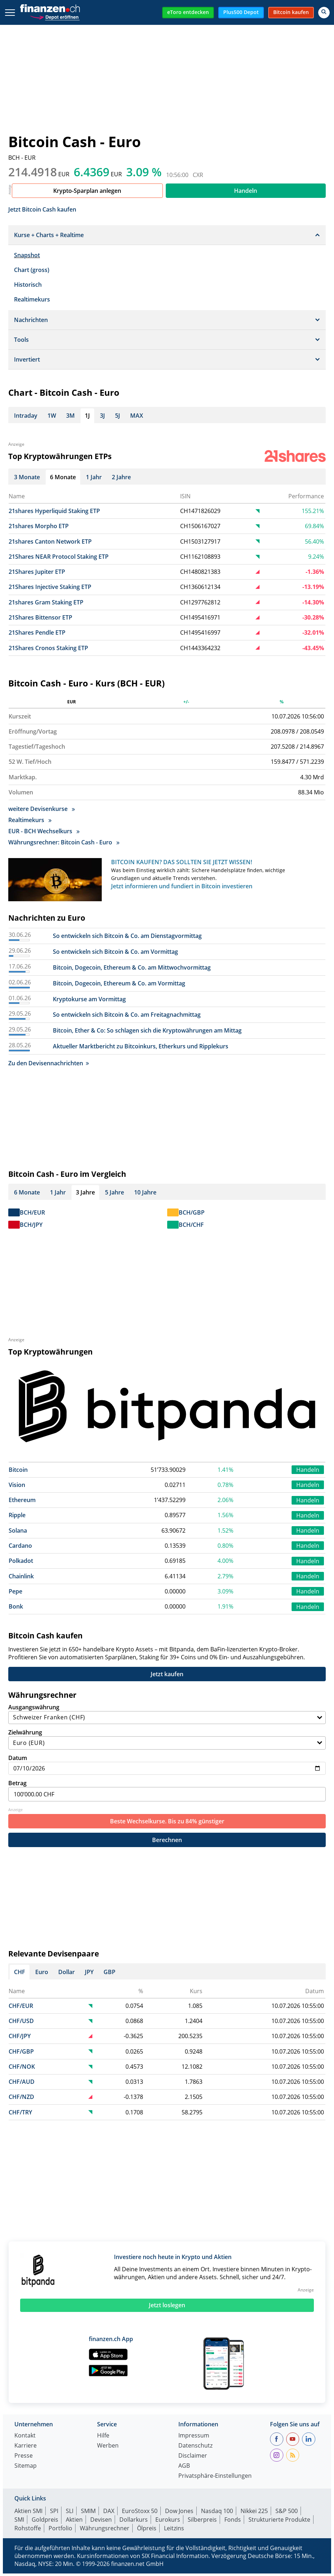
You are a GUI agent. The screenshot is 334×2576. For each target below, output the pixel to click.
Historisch (28, 285)
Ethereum (22, 1503)
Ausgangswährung (167, 1716)
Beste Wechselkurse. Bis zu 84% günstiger (167, 1824)
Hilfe (103, 2438)
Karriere (25, 2448)
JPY (89, 1975)
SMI (19, 2522)
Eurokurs (167, 2522)
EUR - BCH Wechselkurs (43, 834)
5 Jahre (114, 1195)
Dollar (66, 1975)
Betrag (167, 1793)
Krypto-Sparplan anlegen (87, 191)
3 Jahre (85, 1195)
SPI (54, 2514)
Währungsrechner (104, 2531)
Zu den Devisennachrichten (48, 1066)
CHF (19, 1975)
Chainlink (21, 1579)
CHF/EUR (21, 2009)
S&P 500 (286, 2514)
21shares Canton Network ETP (50, 541)
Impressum (193, 2438)
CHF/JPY (20, 2039)
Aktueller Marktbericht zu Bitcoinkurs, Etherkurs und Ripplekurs (140, 1049)
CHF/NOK (22, 2069)
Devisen (101, 2522)
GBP (109, 1975)
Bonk (16, 1609)
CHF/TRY (20, 2115)
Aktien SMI (28, 2514)
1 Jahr (58, 1195)
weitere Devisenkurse (41, 812)
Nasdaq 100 (217, 2514)
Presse (23, 2458)
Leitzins (174, 2531)
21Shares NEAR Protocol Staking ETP (59, 557)
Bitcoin (18, 1473)
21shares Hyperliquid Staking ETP (54, 511)
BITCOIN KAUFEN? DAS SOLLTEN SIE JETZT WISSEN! (181, 865)
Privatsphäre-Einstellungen (215, 2479)
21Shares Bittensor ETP (40, 617)
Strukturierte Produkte (279, 2522)
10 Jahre (145, 1195)
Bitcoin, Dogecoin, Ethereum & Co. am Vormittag (119, 986)
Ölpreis (146, 2531)
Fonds (232, 2522)
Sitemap (25, 2469)
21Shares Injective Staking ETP (50, 587)
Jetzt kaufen (167, 1677)
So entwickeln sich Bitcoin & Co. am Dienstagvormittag (127, 939)
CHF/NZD (21, 2100)
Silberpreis (202, 2522)
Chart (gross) (31, 270)
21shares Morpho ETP (39, 526)
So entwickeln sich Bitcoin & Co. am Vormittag (115, 954)
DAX (108, 2514)
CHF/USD (21, 2024)
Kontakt (25, 2438)
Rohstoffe (27, 2531)
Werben (108, 2448)
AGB (184, 2469)
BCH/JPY (31, 1228)
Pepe (15, 1594)
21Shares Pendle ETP (37, 632)
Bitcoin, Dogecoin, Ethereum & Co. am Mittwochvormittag (132, 970)
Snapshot (27, 255)
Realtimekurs (32, 299)
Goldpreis (45, 2522)
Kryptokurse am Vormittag (89, 1002)
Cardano (20, 1548)
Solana (18, 1533)
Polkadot (21, 1564)
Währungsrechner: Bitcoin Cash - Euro (63, 845)
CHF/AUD (22, 2085)
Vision (17, 1488)
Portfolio (60, 2531)
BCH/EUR (32, 1215)
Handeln (245, 191)
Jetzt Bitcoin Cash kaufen (42, 208)
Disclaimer (192, 2458)
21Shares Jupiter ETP (37, 572)
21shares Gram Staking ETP (46, 602)
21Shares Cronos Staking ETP (48, 648)
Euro (41, 1975)
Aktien (74, 2522)
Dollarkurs (133, 2522)
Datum (167, 1767)
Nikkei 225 (254, 2514)
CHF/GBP (21, 2054)
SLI (69, 2514)
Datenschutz (195, 2448)
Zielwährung (167, 1741)
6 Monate (27, 1195)
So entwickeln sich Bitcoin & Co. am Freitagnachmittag (127, 1017)
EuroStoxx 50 (139, 2514)
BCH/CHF (191, 1228)
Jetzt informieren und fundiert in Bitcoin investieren (181, 889)
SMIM (88, 2514)
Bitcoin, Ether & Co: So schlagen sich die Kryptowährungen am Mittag (147, 1033)
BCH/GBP (192, 1215)
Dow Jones (179, 2514)
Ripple (17, 1518)
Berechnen (167, 1843)
